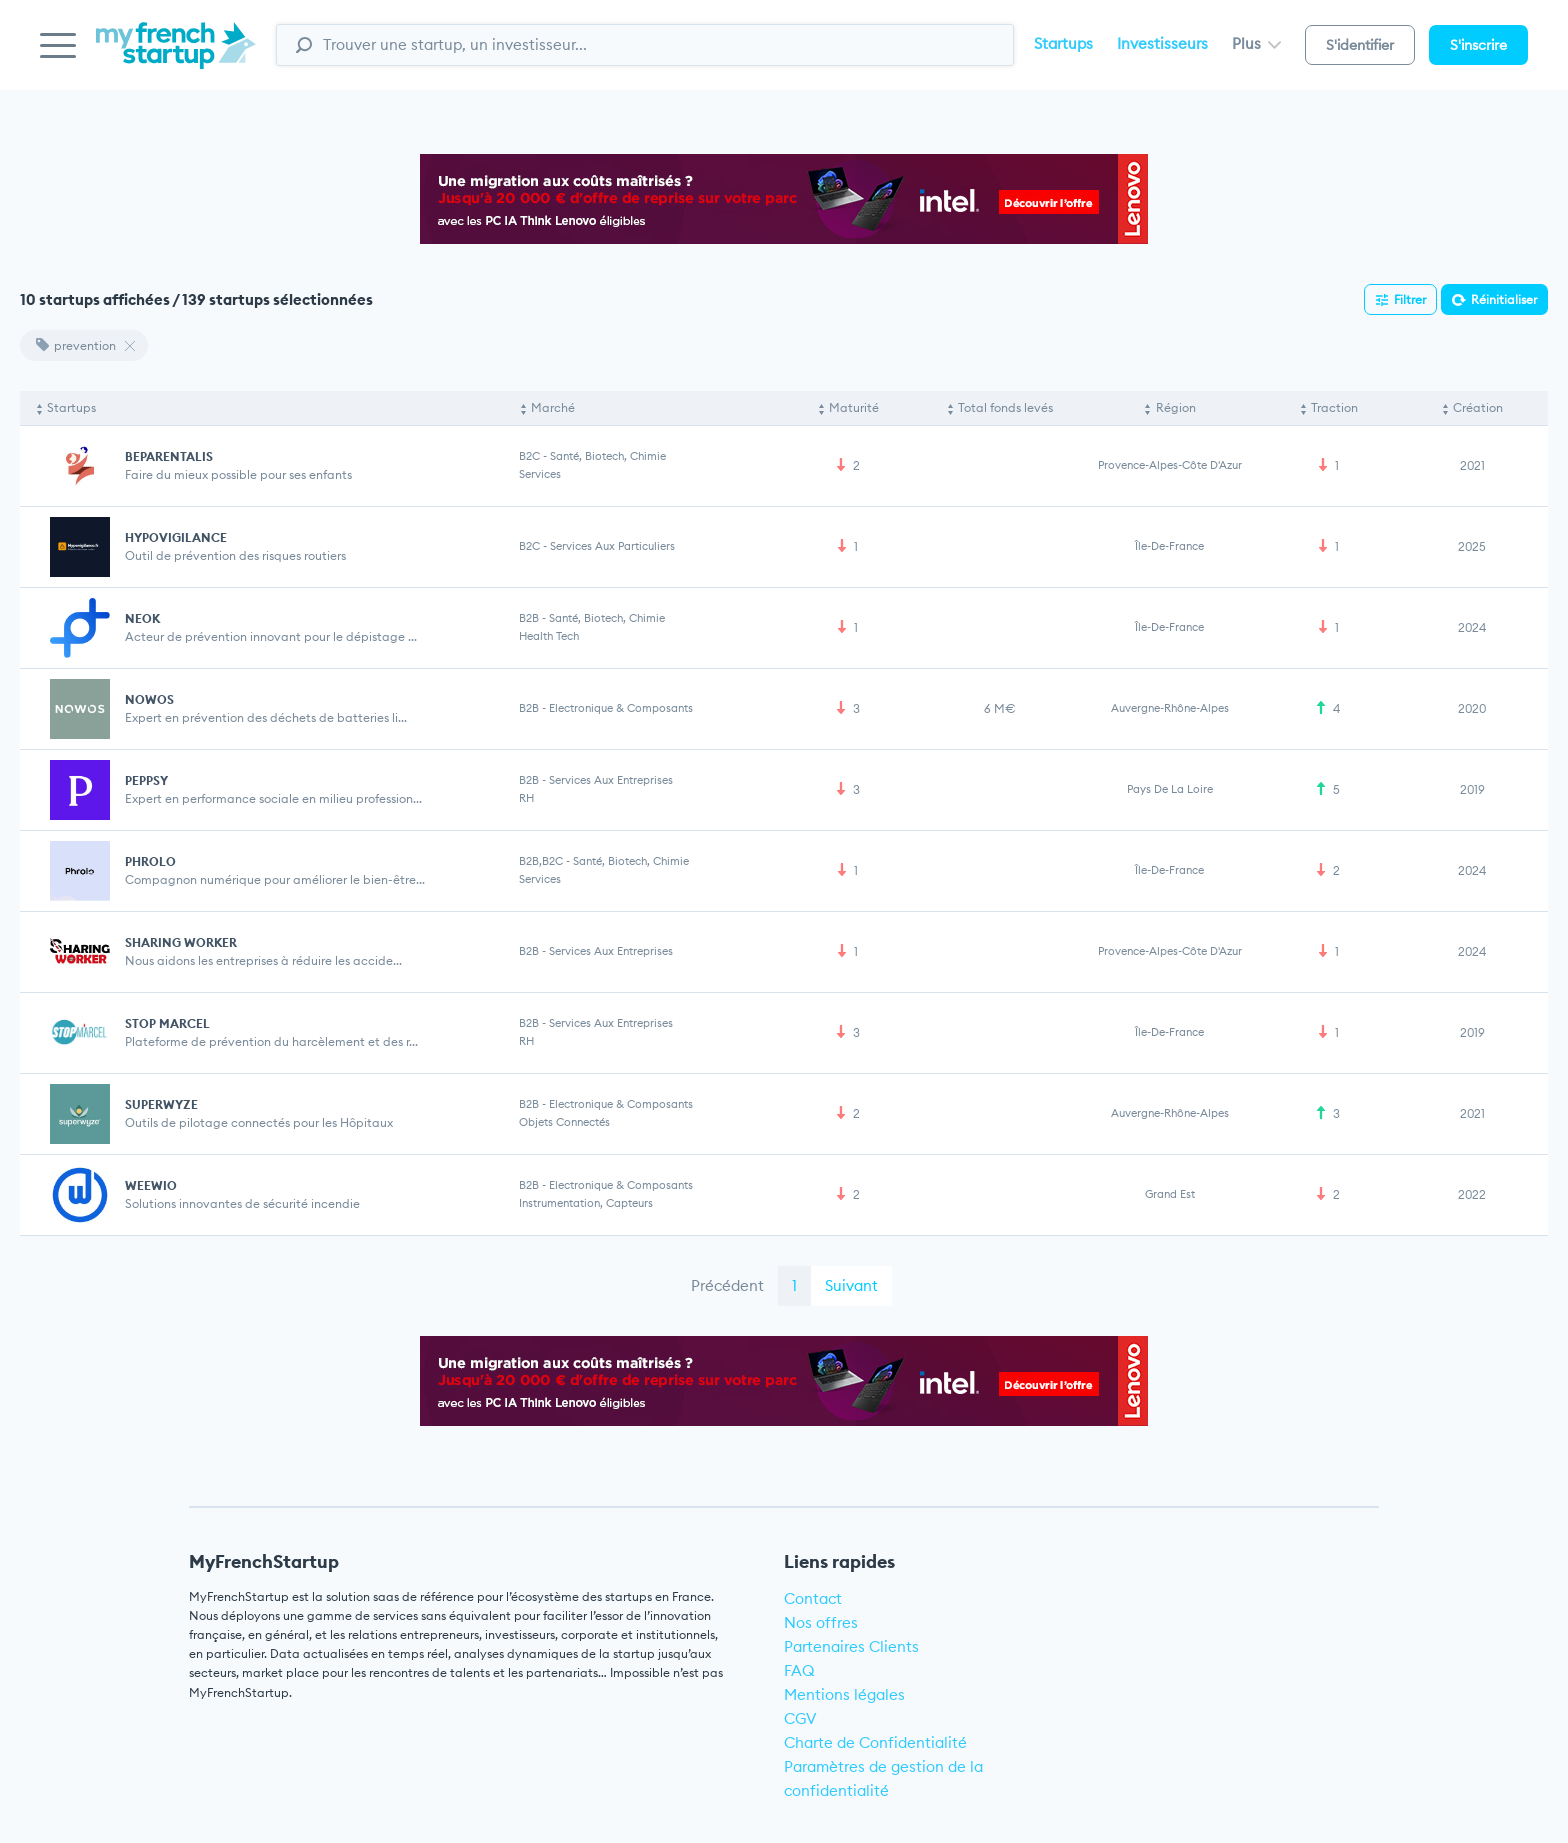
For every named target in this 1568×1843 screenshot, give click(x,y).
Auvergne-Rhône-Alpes (1170, 708)
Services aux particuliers (612, 546)
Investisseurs (1162, 43)
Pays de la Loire (1170, 789)
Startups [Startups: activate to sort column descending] (71, 407)
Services (540, 474)
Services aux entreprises (611, 780)
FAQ (799, 1670)
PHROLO (150, 861)
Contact (813, 1598)
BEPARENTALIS (169, 456)
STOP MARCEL (167, 1023)
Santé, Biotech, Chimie (608, 456)
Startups (1063, 43)
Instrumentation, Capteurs (586, 1203)
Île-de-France (1169, 546)
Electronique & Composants (621, 708)
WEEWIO (151, 1185)
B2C (529, 456)
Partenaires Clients (851, 1646)
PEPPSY (146, 780)
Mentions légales (844, 1694)
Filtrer (1410, 299)
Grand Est (1170, 1194)
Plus (1256, 43)
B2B (529, 618)
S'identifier (1360, 45)
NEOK (142, 618)
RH (526, 798)
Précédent (727, 1285)
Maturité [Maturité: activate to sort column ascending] (854, 407)
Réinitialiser (1504, 299)
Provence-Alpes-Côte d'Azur (1170, 465)
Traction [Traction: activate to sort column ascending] (1334, 407)
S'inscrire (1478, 45)
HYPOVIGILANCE (176, 537)
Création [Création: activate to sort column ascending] (1478, 407)
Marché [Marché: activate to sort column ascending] (553, 407)
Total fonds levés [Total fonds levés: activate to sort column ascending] (1005, 407)
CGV (800, 1718)
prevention (76, 345)
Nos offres (821, 1622)
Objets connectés (564, 1122)
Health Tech (549, 636)
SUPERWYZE (161, 1104)
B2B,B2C (541, 861)
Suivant (851, 1285)
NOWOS (149, 699)
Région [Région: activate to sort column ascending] (1176, 407)
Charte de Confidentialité (875, 1742)
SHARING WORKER (181, 942)
